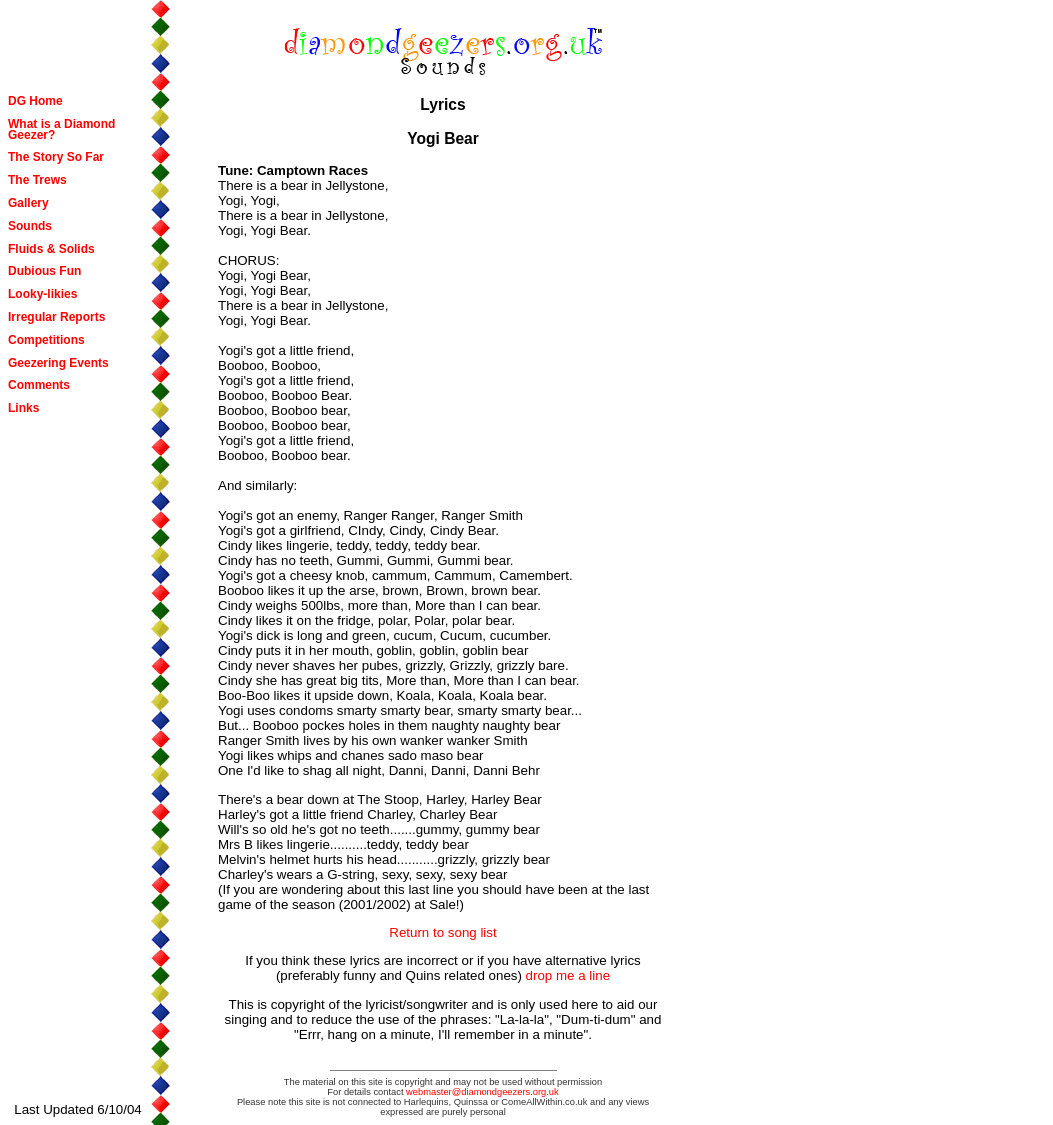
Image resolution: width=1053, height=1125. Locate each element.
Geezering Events (58, 363)
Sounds (30, 226)
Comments (39, 385)
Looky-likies (42, 294)
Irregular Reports (56, 317)
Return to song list (442, 932)
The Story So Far (56, 157)
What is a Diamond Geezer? (61, 129)
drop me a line (568, 975)
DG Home (35, 101)
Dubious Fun (44, 271)
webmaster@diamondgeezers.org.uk (482, 1092)
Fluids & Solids (51, 249)
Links (23, 408)
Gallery (28, 203)
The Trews (37, 180)
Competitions (46, 340)
